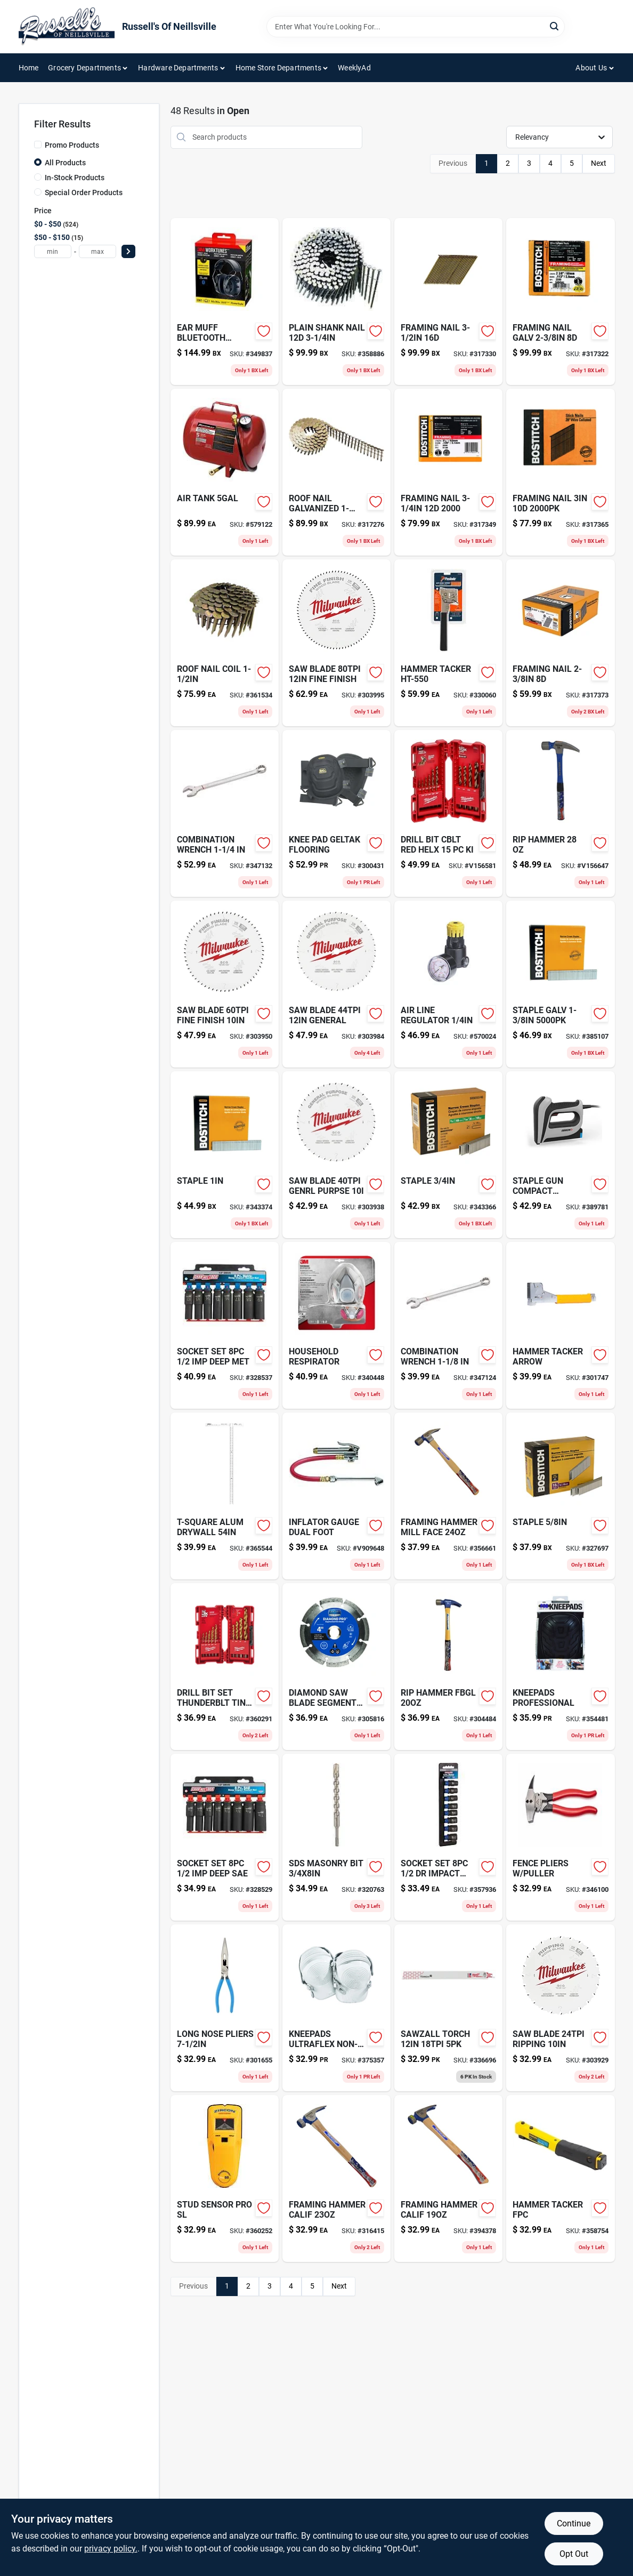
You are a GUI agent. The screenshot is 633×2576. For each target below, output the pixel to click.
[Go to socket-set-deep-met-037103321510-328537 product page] (225, 1325)
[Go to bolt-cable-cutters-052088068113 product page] (225, 2007)
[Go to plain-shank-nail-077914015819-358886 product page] (336, 301)
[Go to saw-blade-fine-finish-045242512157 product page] (336, 642)
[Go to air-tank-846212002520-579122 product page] (225, 472)
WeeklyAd (354, 67)
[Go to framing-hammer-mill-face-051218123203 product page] (448, 1496)
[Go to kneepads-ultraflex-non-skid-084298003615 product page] (336, 2007)
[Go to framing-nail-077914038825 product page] (560, 472)
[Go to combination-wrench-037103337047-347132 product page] (225, 813)
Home (29, 67)
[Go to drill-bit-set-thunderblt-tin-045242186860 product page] (225, 1666)
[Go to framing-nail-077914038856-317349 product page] (448, 472)
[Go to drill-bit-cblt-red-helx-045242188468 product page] (448, 813)
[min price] (52, 251)
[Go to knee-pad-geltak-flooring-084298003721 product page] (336, 813)
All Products (65, 162)
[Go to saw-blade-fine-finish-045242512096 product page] (225, 984)
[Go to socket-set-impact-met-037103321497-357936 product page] (448, 1837)
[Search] (555, 26)
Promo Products (72, 145)
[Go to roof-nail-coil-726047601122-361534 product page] (225, 642)
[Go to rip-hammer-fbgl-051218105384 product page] (448, 1666)
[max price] (97, 251)
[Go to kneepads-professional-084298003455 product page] (560, 1666)
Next (598, 163)
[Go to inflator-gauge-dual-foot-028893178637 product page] (336, 1496)
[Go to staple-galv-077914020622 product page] (560, 984)
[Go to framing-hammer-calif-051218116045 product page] (448, 2178)
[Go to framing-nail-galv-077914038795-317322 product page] (560, 301)
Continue (573, 2523)
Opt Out (573, 2554)
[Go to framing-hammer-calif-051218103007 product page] (336, 2178)
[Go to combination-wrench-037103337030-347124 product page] (448, 1325)
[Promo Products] (38, 144)
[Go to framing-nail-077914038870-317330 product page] (448, 301)
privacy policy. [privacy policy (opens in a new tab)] (110, 2548)
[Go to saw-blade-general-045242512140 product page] (336, 984)
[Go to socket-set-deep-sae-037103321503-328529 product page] (225, 1837)
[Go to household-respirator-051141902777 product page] (336, 1325)
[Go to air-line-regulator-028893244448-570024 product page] (448, 984)
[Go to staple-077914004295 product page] (560, 1496)
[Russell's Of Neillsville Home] (67, 26)
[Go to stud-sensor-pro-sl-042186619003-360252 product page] (225, 2178)
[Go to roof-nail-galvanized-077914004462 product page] (336, 472)
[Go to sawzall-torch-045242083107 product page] (448, 2007)
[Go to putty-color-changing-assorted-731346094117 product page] (225, 1496)
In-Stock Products (74, 177)
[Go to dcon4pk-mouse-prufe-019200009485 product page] (560, 1325)
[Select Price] (128, 251)
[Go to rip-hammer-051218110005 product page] (560, 813)
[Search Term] (415, 26)
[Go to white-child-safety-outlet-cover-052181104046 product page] (225, 301)
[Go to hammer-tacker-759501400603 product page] (448, 642)
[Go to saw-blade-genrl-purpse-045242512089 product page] (336, 1154)
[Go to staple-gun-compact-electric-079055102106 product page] (560, 1154)
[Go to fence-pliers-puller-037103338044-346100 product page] (560, 1837)
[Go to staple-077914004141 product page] (225, 1154)
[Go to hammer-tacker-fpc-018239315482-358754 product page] (560, 2178)
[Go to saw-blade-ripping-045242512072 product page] (560, 2007)
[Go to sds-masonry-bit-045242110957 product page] (336, 1837)
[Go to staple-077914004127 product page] (448, 1154)
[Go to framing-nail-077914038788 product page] (560, 642)
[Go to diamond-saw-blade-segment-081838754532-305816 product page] (336, 1666)
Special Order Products (84, 192)
